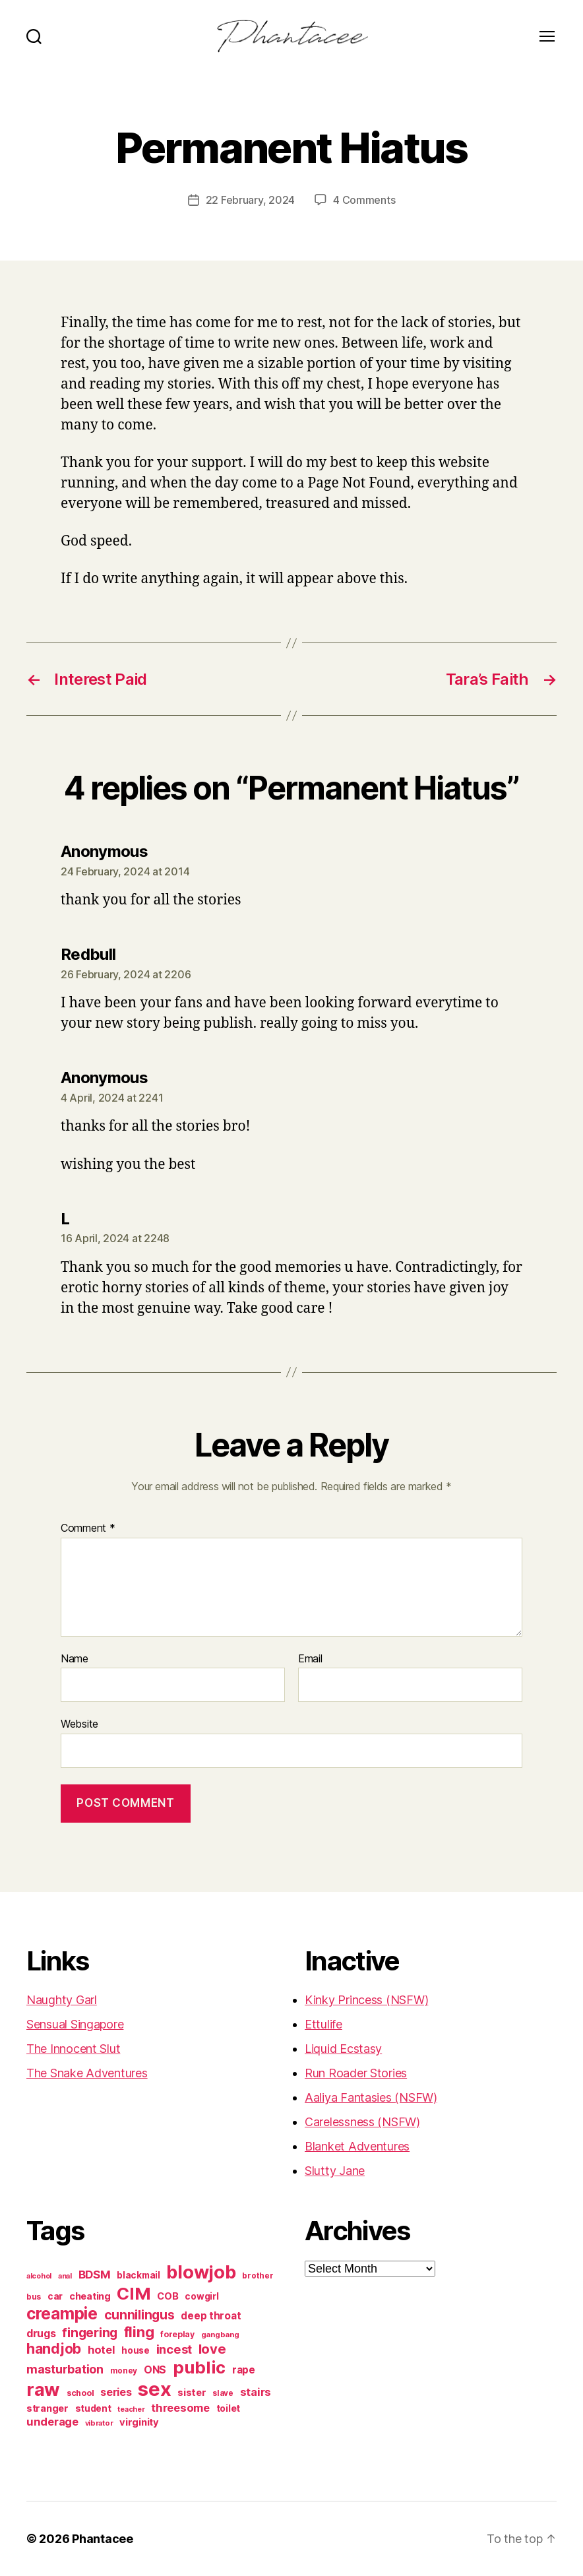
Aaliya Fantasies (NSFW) (371, 2097)
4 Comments (364, 199)
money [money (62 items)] (124, 2370)
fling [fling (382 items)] (139, 2331)
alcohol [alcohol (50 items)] (38, 2276)
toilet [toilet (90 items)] (228, 2408)
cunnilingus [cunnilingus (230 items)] (139, 2315)
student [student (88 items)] (93, 2408)
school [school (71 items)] (80, 2393)
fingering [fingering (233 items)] (89, 2332)
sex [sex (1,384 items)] (154, 2389)
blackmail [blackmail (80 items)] (138, 2275)
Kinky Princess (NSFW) (366, 2000)
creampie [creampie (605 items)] (62, 2313)
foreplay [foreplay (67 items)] (177, 2334)
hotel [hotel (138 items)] (101, 2349)
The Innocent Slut (73, 2049)
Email (310, 1659)
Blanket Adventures (357, 2146)
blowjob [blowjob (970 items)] (200, 2272)
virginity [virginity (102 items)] (139, 2422)
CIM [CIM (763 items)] (133, 2293)
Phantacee (102, 2539)
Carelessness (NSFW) (362, 2122)
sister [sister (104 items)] (191, 2393)
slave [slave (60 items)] (222, 2393)
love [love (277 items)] (212, 2348)
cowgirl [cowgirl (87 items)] (201, 2296)
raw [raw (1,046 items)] (43, 2389)
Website (79, 1723)
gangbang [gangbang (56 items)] (220, 2334)
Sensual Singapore (74, 2024)
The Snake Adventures (87, 2073)
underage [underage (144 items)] (52, 2421)
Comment (88, 1528)
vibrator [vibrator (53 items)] (99, 2423)
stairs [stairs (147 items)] (255, 2392)
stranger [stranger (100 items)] (47, 2408)
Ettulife (323, 2024)
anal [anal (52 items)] (65, 2275)
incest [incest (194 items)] (174, 2349)
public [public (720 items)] (199, 2367)
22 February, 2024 (250, 199)
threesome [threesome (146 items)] (180, 2407)
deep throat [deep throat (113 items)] (211, 2315)
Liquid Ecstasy (343, 2049)
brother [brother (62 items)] (257, 2275)
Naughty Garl (61, 2000)
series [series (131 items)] (115, 2392)
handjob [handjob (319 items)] (53, 2348)
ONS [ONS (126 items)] (155, 2370)
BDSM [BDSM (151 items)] (94, 2274)
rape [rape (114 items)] (243, 2370)
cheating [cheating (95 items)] (90, 2296)
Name (74, 1659)
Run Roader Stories (356, 2073)
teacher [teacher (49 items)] (130, 2409)
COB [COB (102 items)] (167, 2296)
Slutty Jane (335, 2171)
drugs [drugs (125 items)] (41, 2333)
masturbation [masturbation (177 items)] (65, 2369)
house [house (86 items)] (135, 2350)
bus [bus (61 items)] (33, 2297)
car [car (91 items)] (55, 2296)
